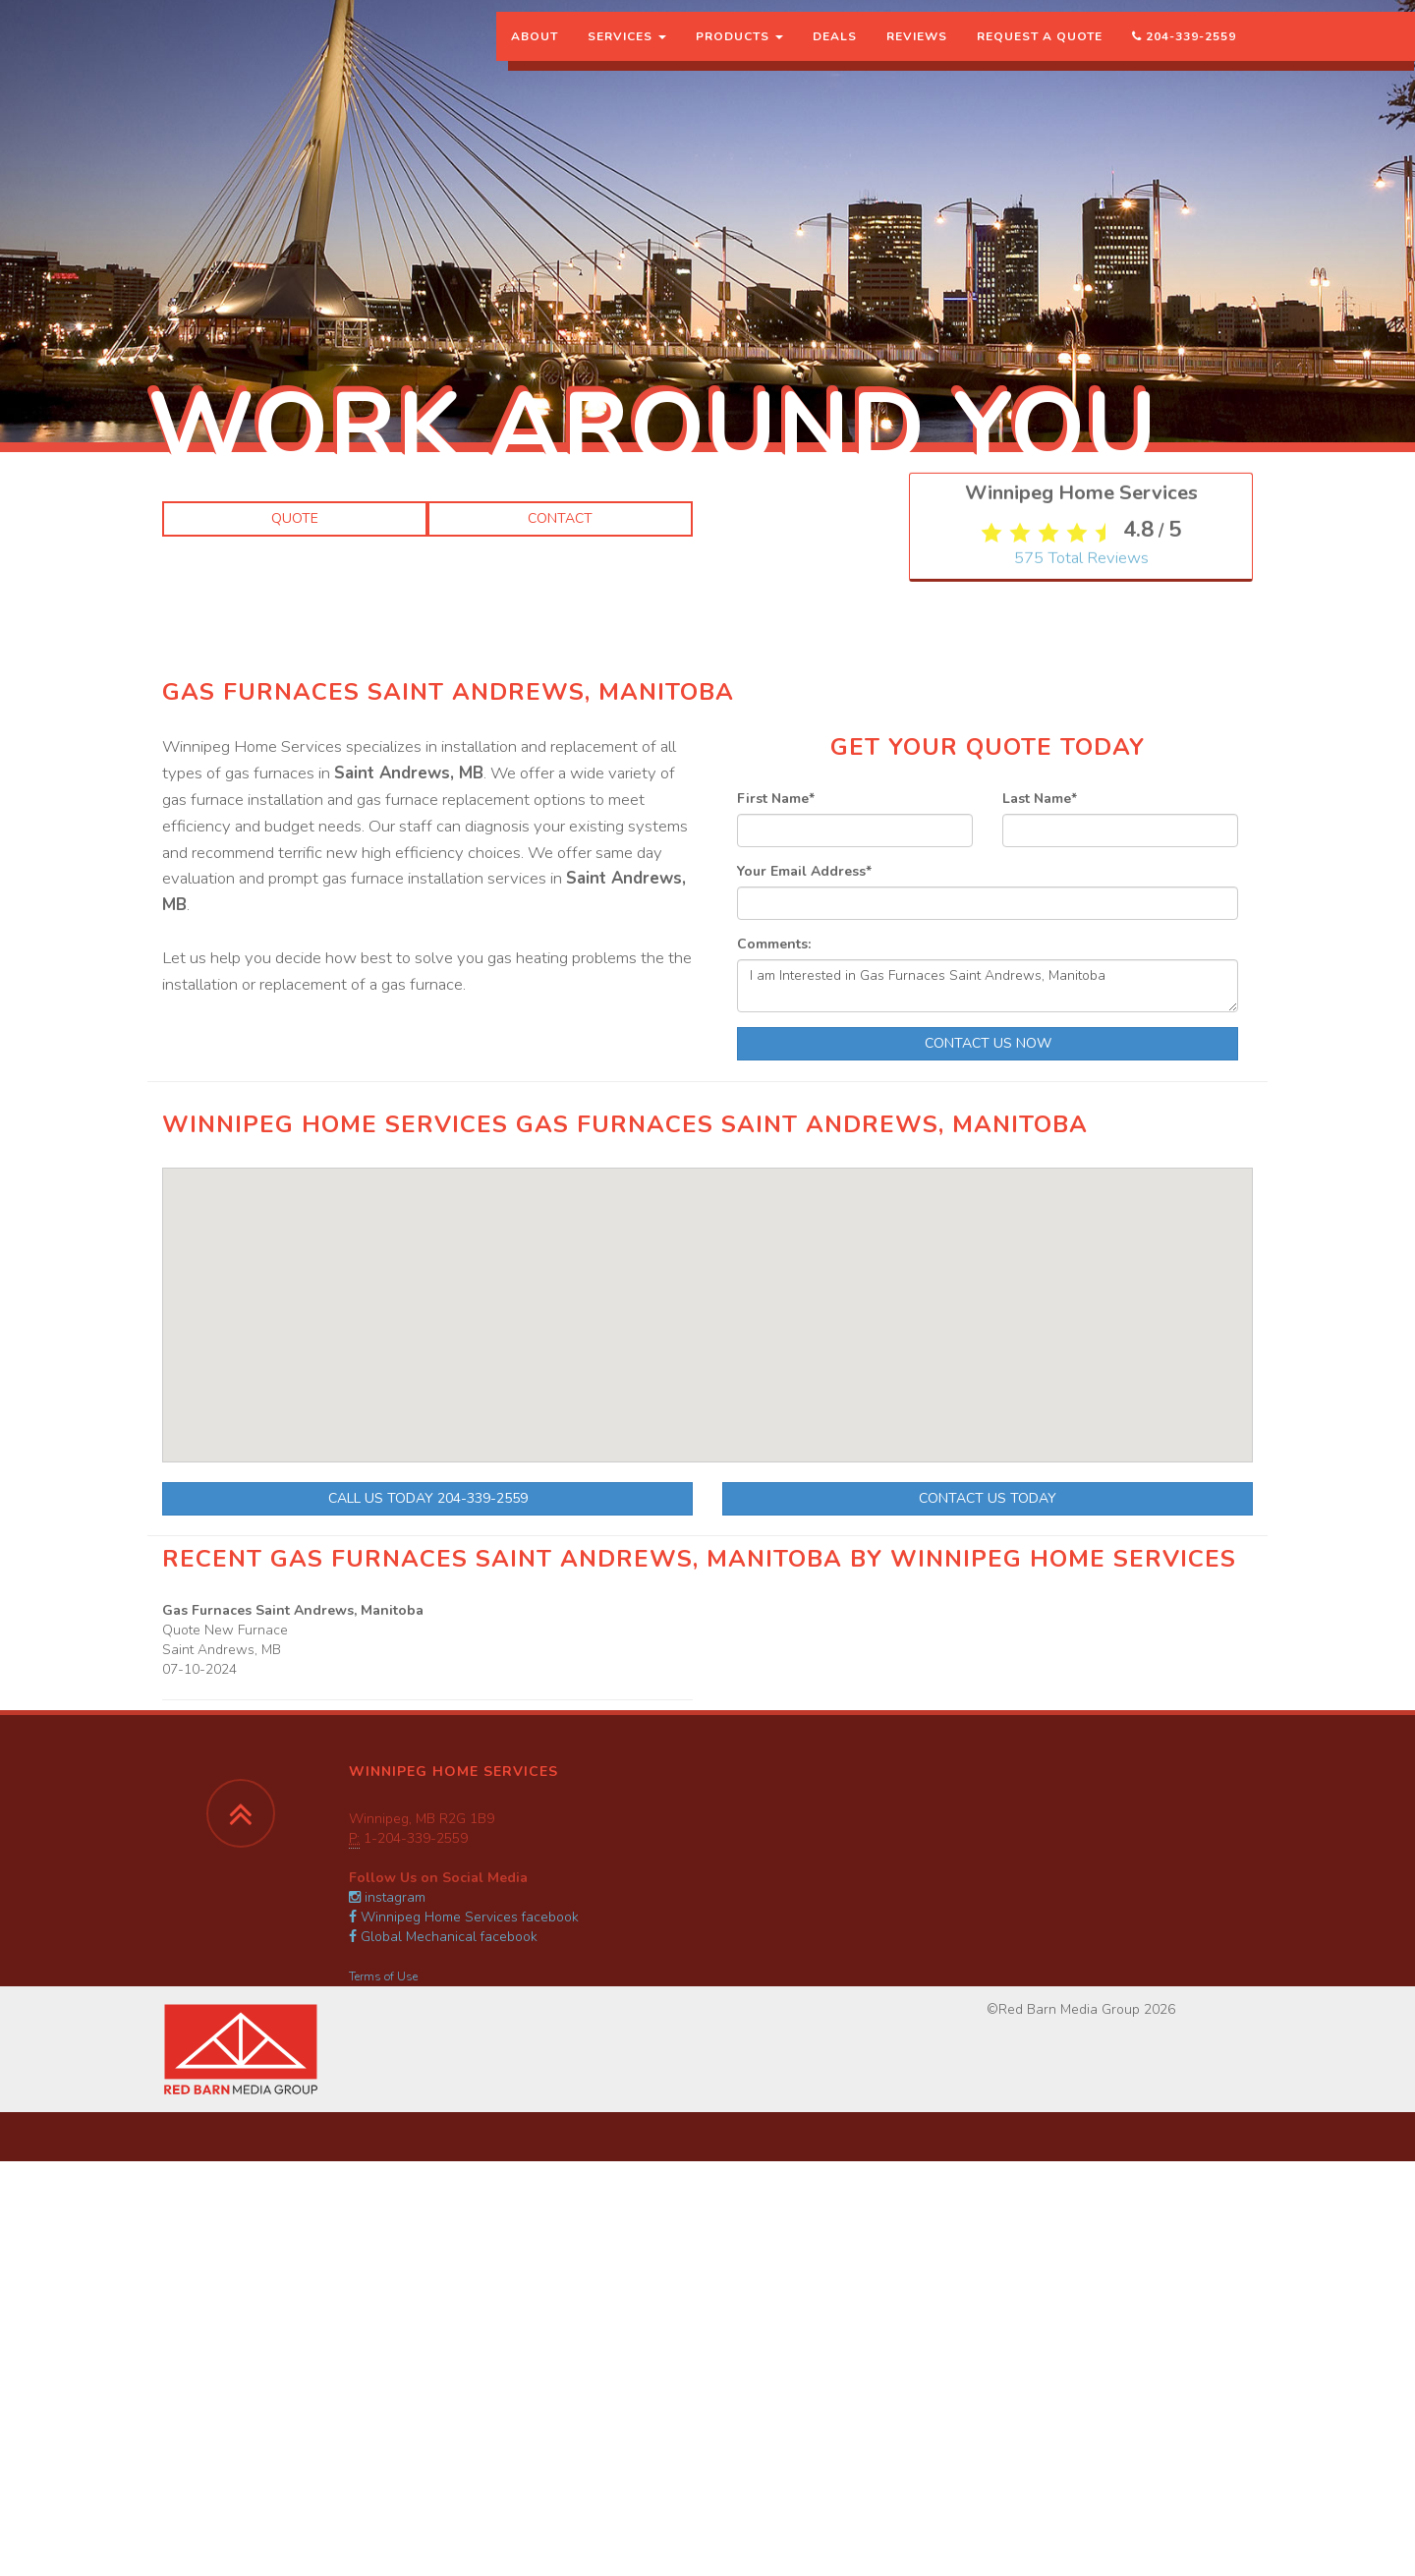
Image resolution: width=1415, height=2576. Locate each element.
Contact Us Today (987, 1498)
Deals (835, 54)
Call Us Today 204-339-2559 (428, 1498)
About (534, 54)
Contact (560, 518)
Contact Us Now (988, 1043)
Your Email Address (804, 871)
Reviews (916, 54)
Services (627, 54)
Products (739, 54)
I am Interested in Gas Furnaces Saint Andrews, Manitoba (987, 985)
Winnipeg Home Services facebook (464, 1917)
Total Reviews (1081, 951)
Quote (294, 518)
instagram (387, 1897)
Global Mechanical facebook (443, 1936)
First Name (776, 798)
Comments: (774, 944)
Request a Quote (1040, 54)
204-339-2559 (1184, 54)
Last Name (1039, 798)
